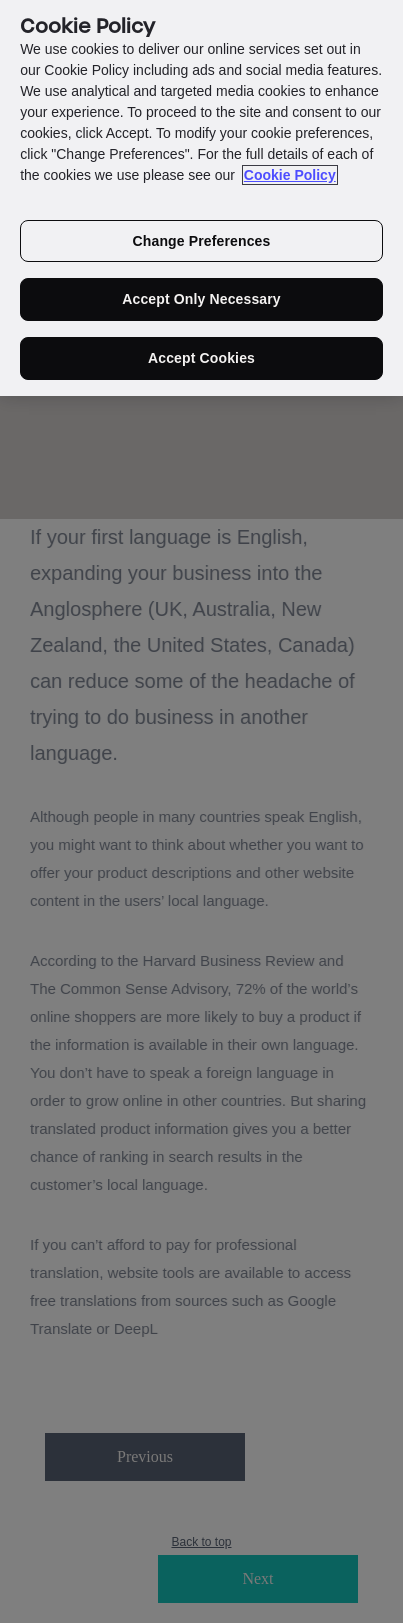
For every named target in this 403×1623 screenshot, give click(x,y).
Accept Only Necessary (201, 293)
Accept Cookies (201, 352)
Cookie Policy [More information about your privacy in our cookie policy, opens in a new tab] (290, 168)
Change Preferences (202, 234)
